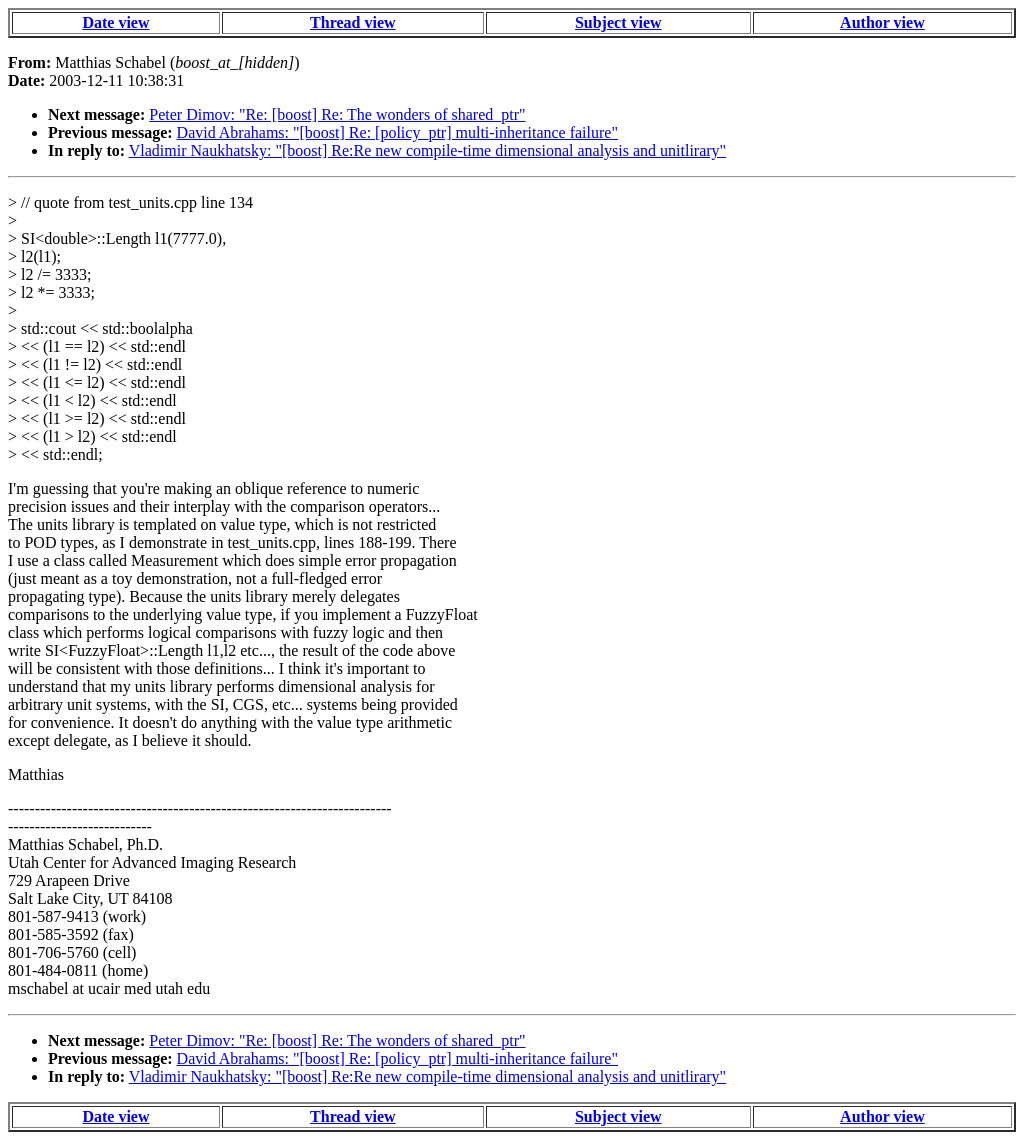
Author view (882, 22)
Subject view (618, 22)
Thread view (352, 22)
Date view (115, 22)
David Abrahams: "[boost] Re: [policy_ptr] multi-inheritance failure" (397, 132)
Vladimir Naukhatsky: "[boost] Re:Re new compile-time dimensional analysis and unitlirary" (427, 150)
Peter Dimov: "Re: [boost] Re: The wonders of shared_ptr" (337, 114)
